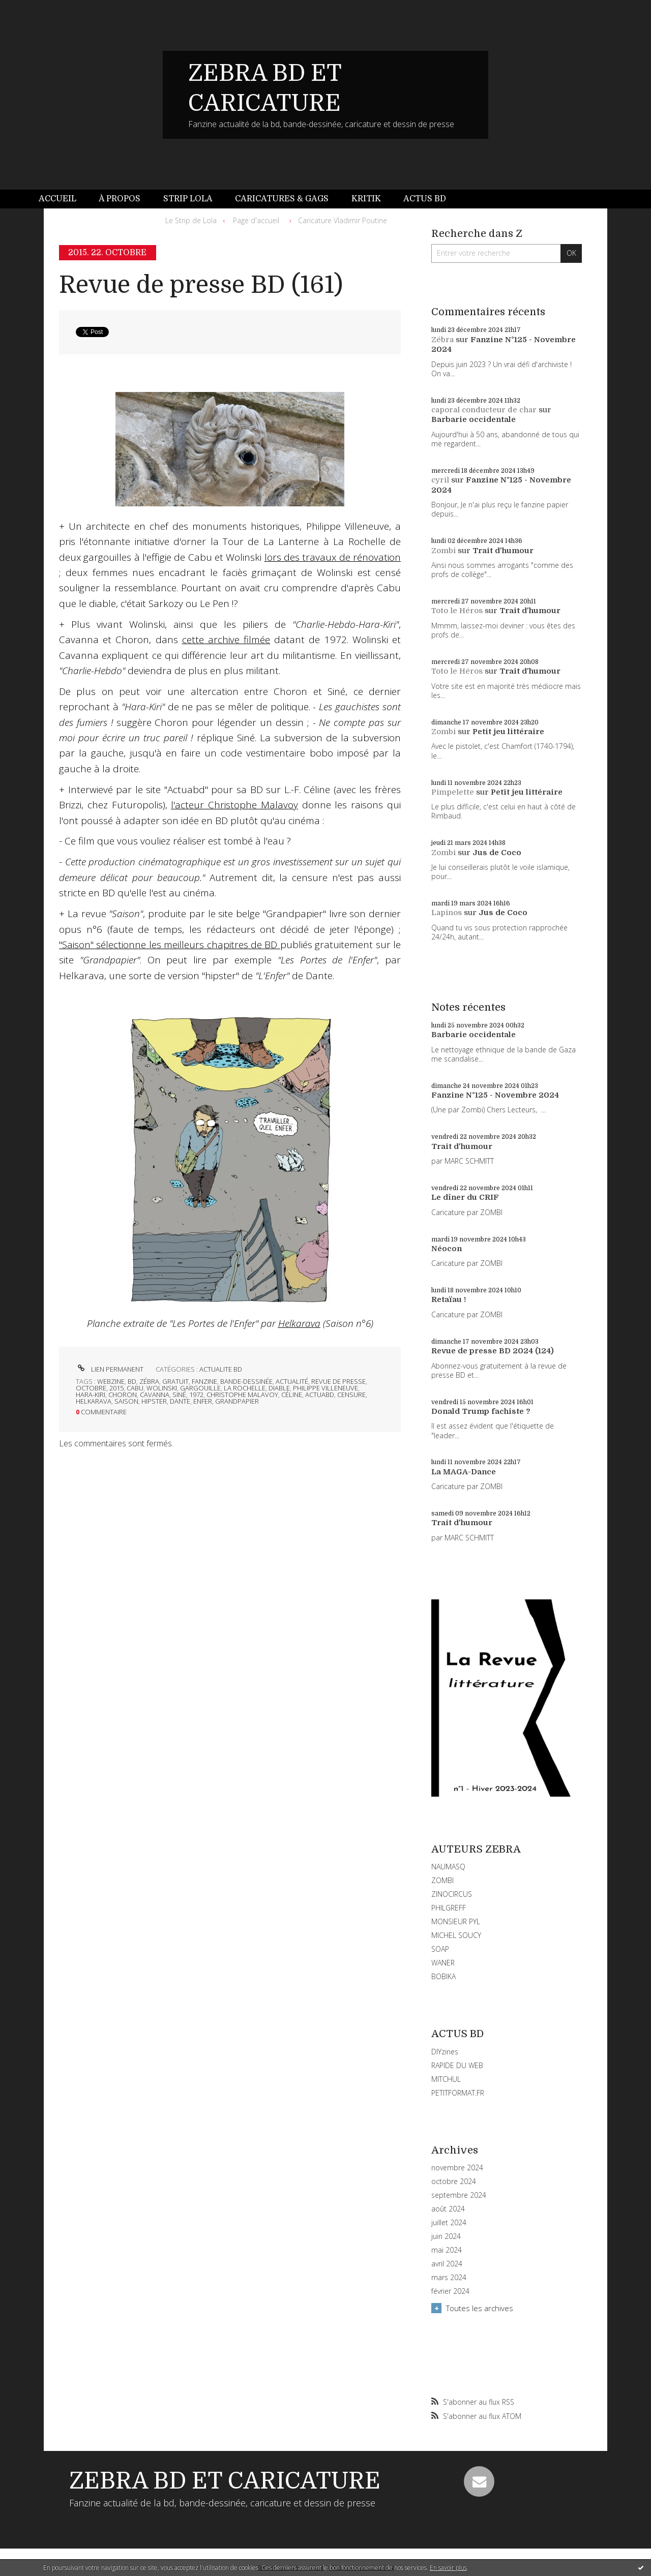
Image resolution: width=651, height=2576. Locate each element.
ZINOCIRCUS (451, 1894)
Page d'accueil (256, 220)
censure (351, 1394)
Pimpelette (452, 792)
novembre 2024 (457, 2167)
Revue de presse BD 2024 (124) (492, 1350)
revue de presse (338, 1381)
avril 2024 (446, 2263)
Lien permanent (109, 1369)
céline (291, 1394)
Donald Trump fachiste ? (480, 1411)
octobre (91, 1387)
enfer (202, 1401)
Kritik (366, 198)
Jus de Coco (496, 852)
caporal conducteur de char (484, 409)
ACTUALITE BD (220, 1369)
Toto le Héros (457, 610)
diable (279, 1387)
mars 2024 (448, 2277)
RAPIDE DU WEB (457, 2065)
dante (180, 1401)
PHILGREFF (448, 1908)
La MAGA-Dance (463, 1471)
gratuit (175, 1381)
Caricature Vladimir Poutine (342, 220)
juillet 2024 (448, 2222)
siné (179, 1394)
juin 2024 (446, 2236)
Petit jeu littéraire (508, 731)
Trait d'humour (503, 550)
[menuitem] (63, 199)
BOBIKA (443, 1976)
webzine (111, 1381)
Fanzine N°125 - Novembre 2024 (495, 1095)
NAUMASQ (448, 1866)
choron (122, 1394)
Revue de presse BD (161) (201, 284)
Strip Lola (188, 198)
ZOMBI (442, 1880)
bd (132, 1381)
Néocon (446, 1248)
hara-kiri (90, 1394)
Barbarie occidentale (473, 419)
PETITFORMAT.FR (457, 2093)
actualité (292, 1381)
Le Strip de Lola (191, 220)
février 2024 (450, 2291)
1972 (196, 1394)
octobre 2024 (453, 2181)
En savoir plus (448, 2567)
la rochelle (244, 1387)
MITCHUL (446, 2079)
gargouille (200, 1387)
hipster (154, 1401)
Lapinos (446, 912)
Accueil (57, 198)
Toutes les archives (479, 2308)
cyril (440, 479)
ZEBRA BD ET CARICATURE (224, 2481)
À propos (119, 198)
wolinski (161, 1387)
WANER (443, 1962)
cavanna (154, 1394)
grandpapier (237, 1401)
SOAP (440, 1949)
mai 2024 (446, 2250)
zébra (149, 1381)
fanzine (204, 1381)
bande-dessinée (246, 1381)
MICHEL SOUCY (456, 1935)
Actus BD (424, 198)
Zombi (443, 550)
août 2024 (448, 2209)
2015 (116, 1387)
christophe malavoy (242, 1394)
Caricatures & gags (282, 198)
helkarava (93, 1401)
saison (126, 1401)
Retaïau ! (448, 1299)
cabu (135, 1387)
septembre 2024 (458, 2195)
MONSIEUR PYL (455, 1921)
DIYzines (444, 2051)
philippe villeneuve (325, 1387)
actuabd (319, 1394)
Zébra (442, 339)
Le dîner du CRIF (465, 1197)
